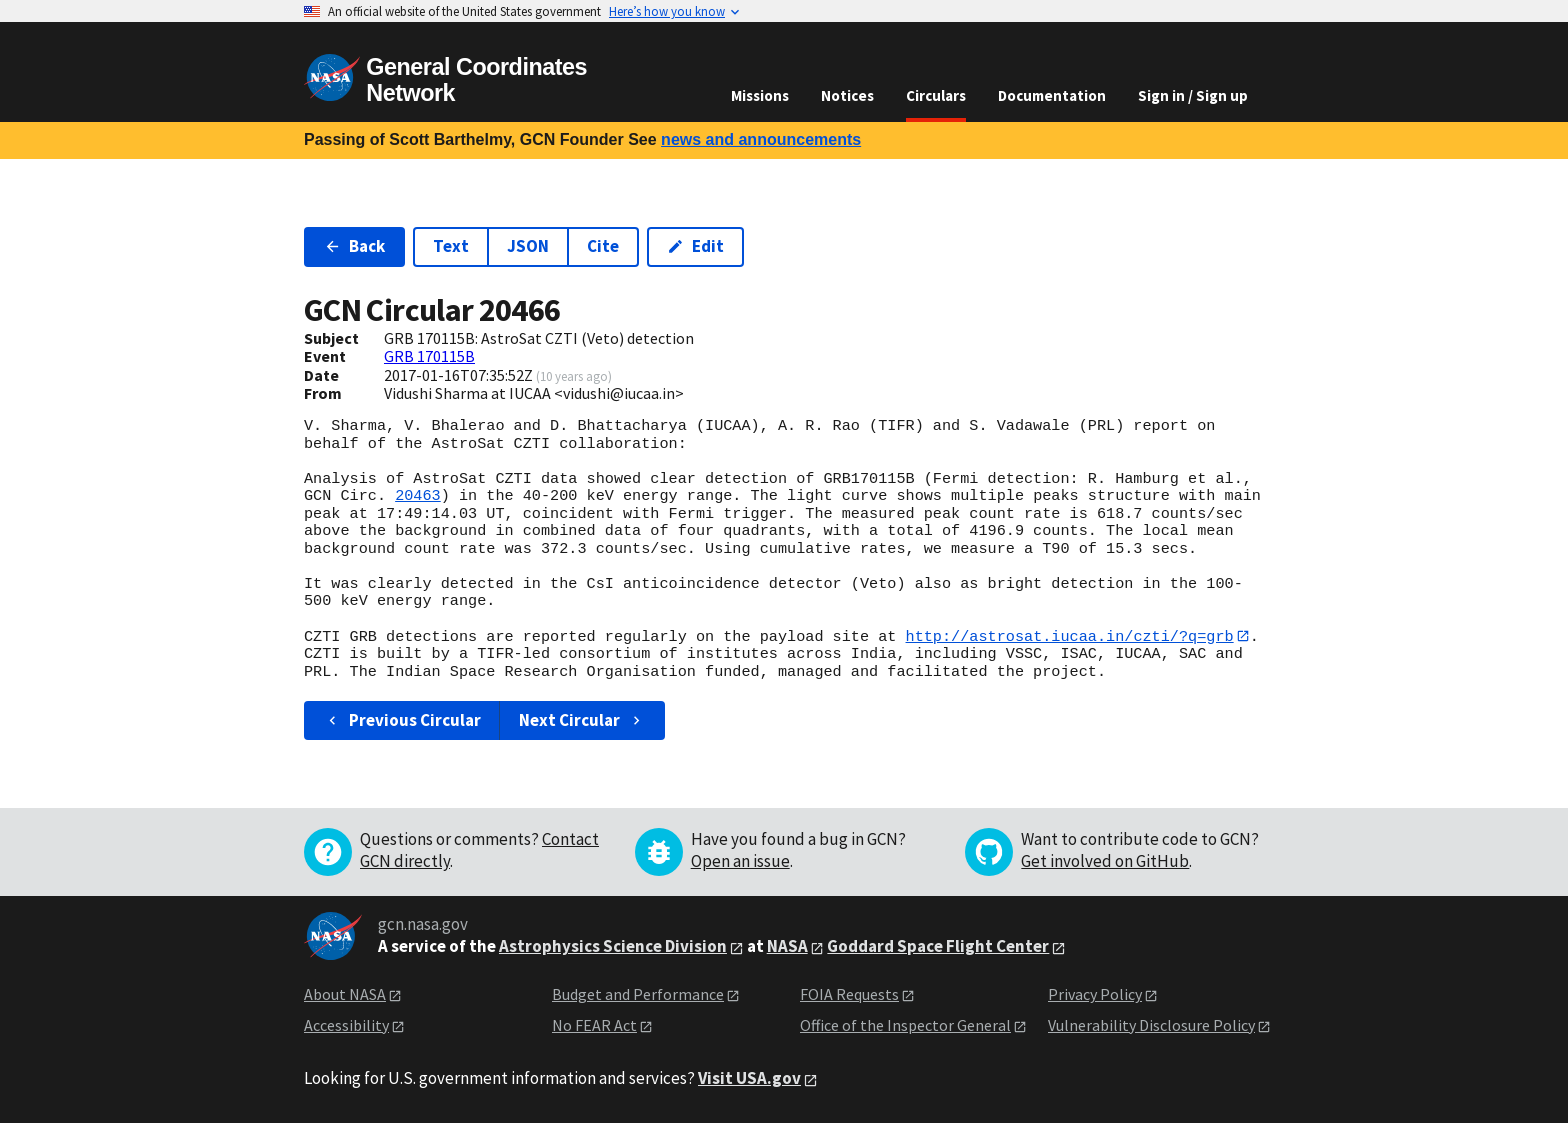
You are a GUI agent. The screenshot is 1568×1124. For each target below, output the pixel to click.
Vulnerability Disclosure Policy (1151, 1025)
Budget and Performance (638, 995)
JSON (528, 246)
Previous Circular (402, 721)
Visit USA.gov (749, 1079)
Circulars (936, 95)
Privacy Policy (1095, 995)
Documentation (1052, 95)
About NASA (345, 995)
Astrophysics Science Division (613, 947)
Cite (603, 246)
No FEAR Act (594, 1025)
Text (451, 246)
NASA (787, 947)
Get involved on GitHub (1105, 862)
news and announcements (761, 139)
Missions (760, 95)
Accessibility (346, 1025)
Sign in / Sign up (1193, 95)
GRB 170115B (429, 356)
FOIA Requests (849, 995)
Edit (695, 246)
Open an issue (740, 862)
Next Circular (582, 721)
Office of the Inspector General (905, 1025)
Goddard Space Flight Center (938, 947)
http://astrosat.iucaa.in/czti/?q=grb (1069, 636)
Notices (847, 95)
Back (354, 246)
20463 (418, 496)
